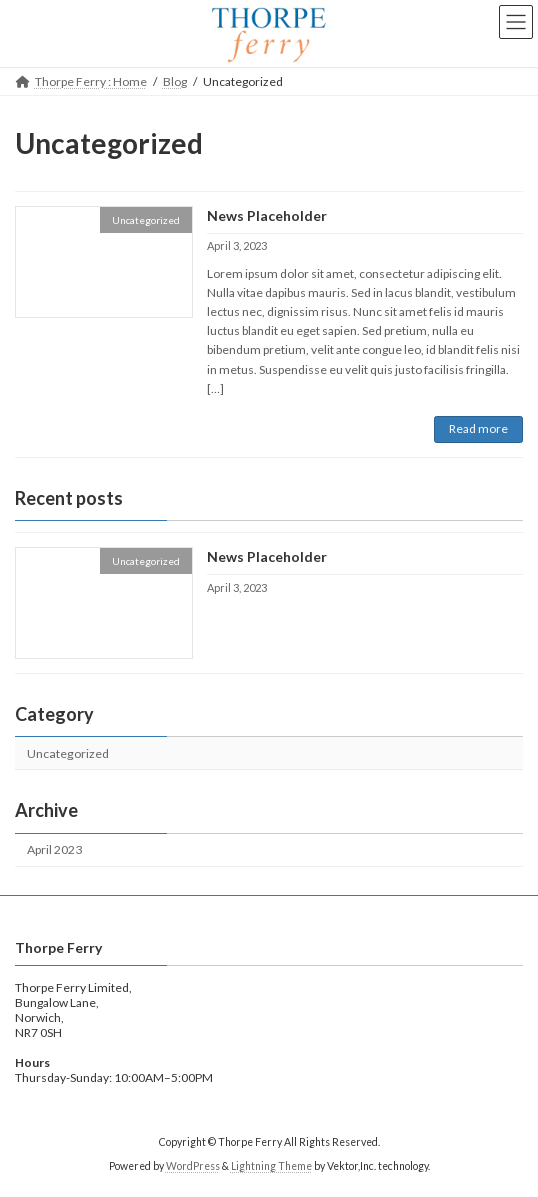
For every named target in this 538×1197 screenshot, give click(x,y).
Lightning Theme (271, 1166)
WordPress (193, 1166)
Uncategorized (68, 753)
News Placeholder (267, 215)
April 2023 (54, 849)
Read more (478, 428)
